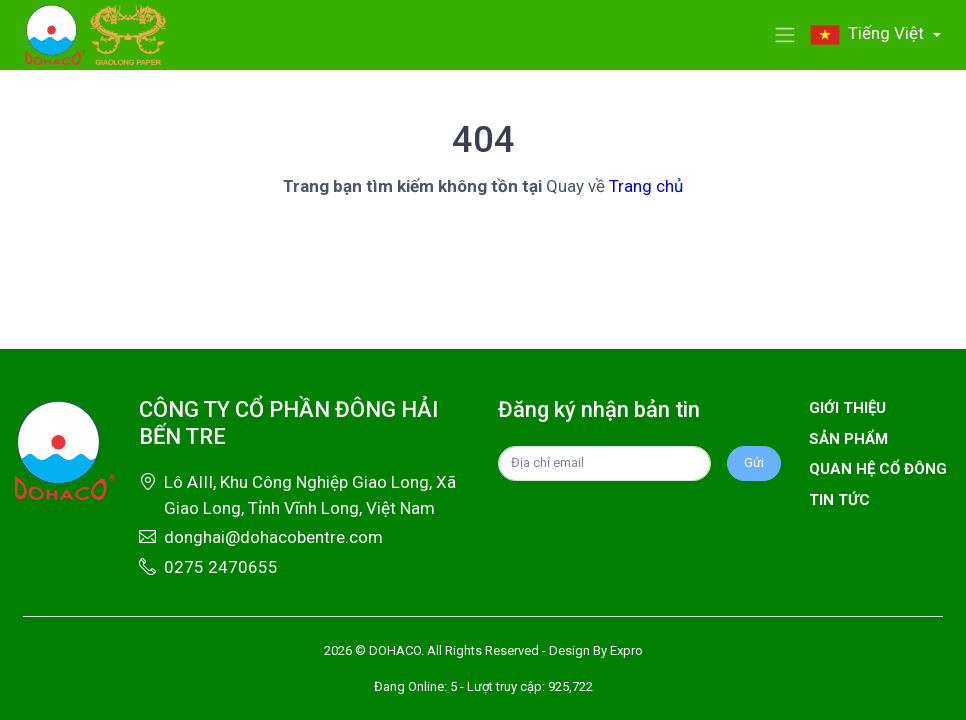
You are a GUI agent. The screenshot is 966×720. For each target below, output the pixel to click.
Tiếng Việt (869, 33)
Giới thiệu (847, 408)
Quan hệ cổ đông (878, 469)
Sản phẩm (848, 439)
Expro (626, 650)
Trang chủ (646, 186)
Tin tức (839, 500)
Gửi (754, 462)
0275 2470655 (221, 567)
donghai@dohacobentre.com (273, 537)
